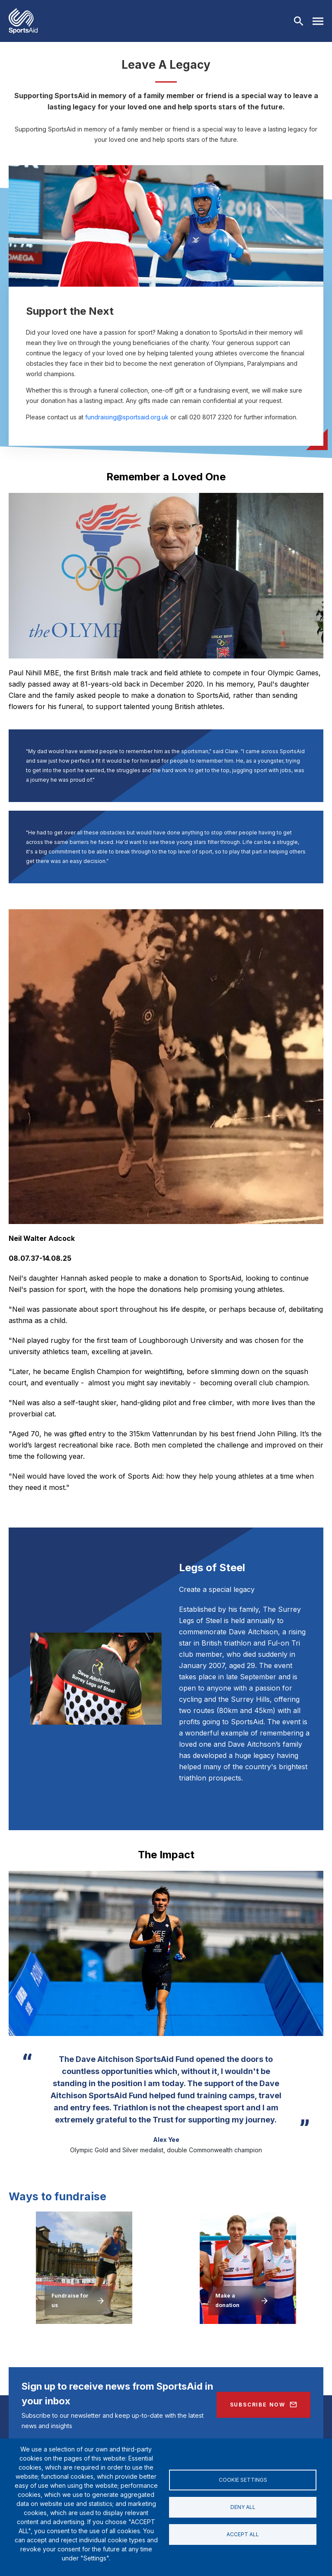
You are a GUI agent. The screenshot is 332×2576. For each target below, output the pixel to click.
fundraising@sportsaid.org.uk (127, 417)
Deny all (242, 2507)
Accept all (243, 2534)
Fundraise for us (70, 2300)
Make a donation (227, 2300)
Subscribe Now (257, 2404)
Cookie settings (243, 2480)
